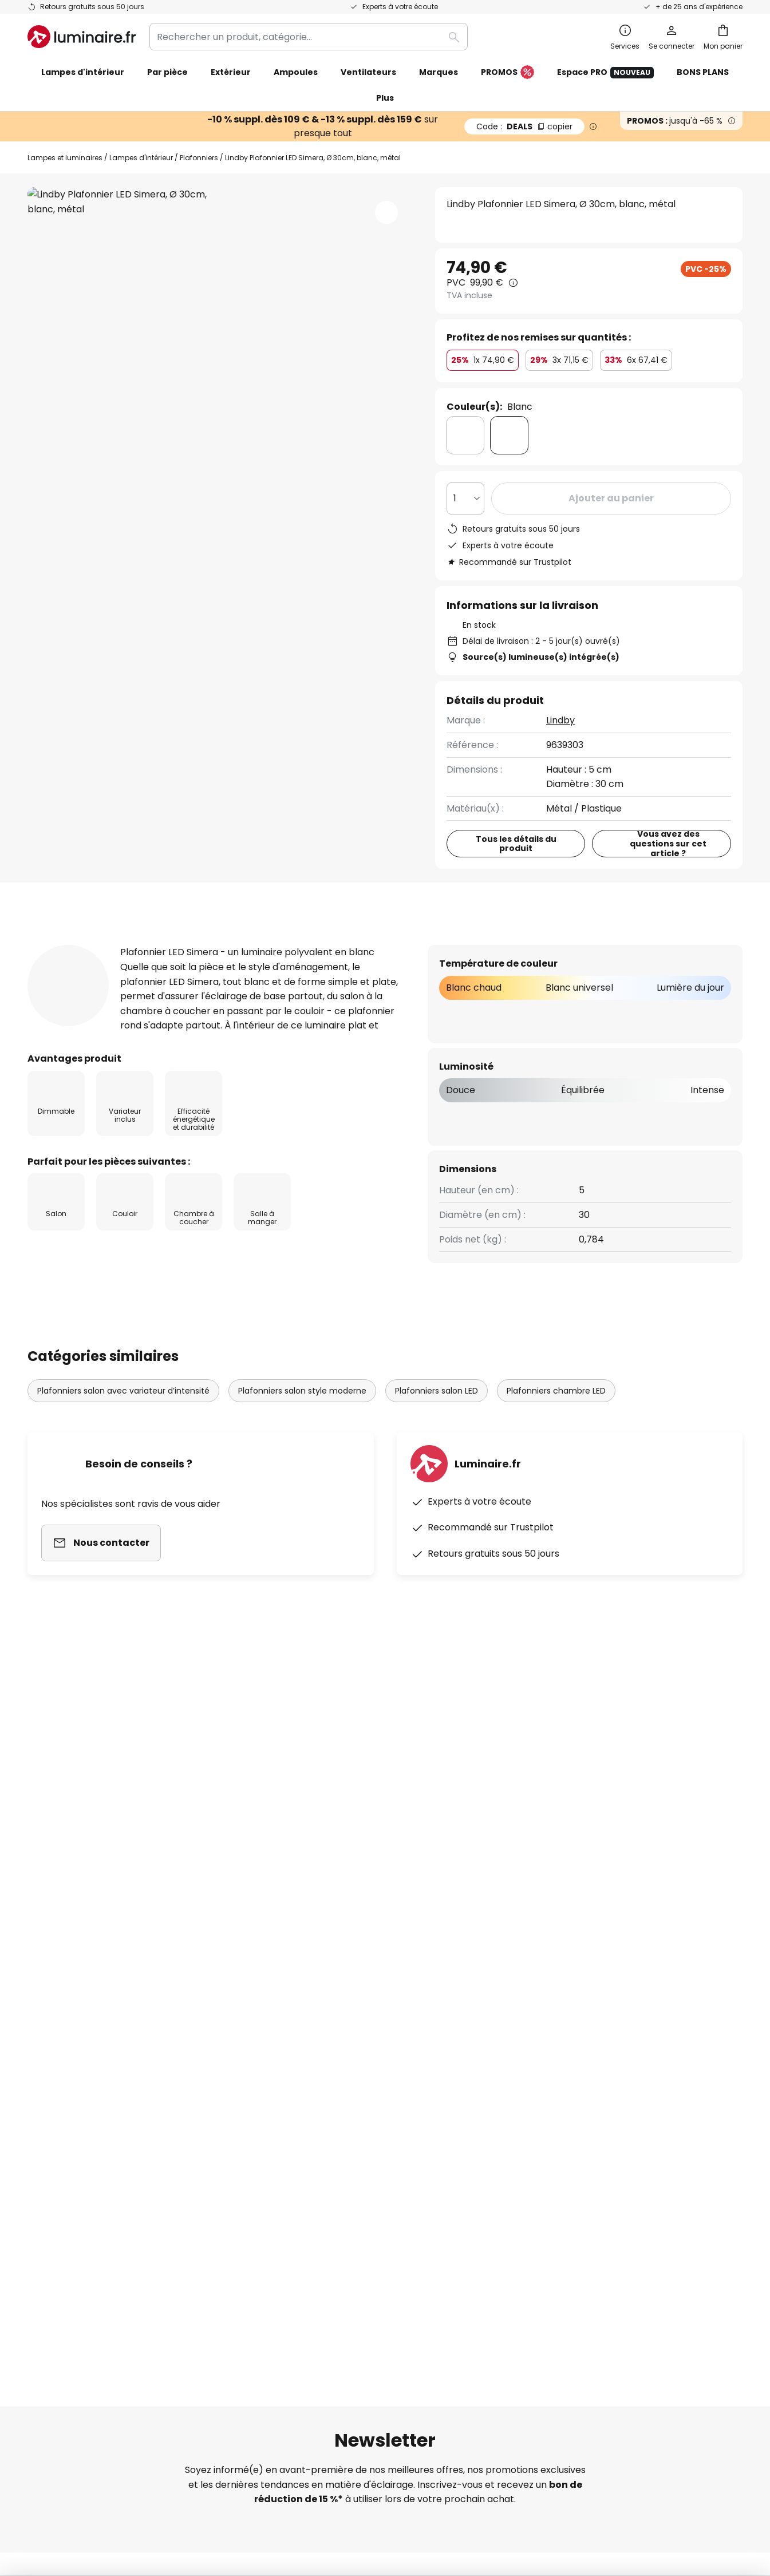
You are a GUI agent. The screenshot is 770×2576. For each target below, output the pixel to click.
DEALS (524, 126)
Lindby (560, 720)
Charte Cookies (547, 2100)
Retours (44, 2160)
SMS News (292, 2100)
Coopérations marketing (325, 2120)
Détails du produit (160, 944)
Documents (382, 944)
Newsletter (294, 2081)
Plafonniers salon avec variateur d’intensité (123, 1412)
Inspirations (296, 2219)
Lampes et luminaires (64, 158)
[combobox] (308, 36)
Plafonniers (199, 158)
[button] (386, 212)
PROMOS (507, 72)
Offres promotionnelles (322, 2140)
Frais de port (56, 2140)
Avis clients (282, 944)
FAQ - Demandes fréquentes (92, 2061)
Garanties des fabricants (83, 2120)
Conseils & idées (365, 2219)
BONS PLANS (703, 72)
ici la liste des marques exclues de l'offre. (476, 1963)
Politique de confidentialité (482, 1950)
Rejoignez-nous (304, 2160)
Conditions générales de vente (580, 2061)
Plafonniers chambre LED (556, 1412)
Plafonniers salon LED (436, 1412)
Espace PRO (605, 72)
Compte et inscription (77, 2199)
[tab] (53, 944)
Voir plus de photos (219, 221)
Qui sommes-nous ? (314, 2061)
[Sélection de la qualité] (465, 498)
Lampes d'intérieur (141, 158)
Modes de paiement (72, 2180)
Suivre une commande (77, 2081)
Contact (46, 2100)
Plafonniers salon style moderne (302, 1412)
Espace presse (303, 2199)
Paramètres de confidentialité (178, 2482)
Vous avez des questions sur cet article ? (668, 843)
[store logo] (81, 36)
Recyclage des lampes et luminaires (579, 2482)
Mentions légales (549, 2120)
